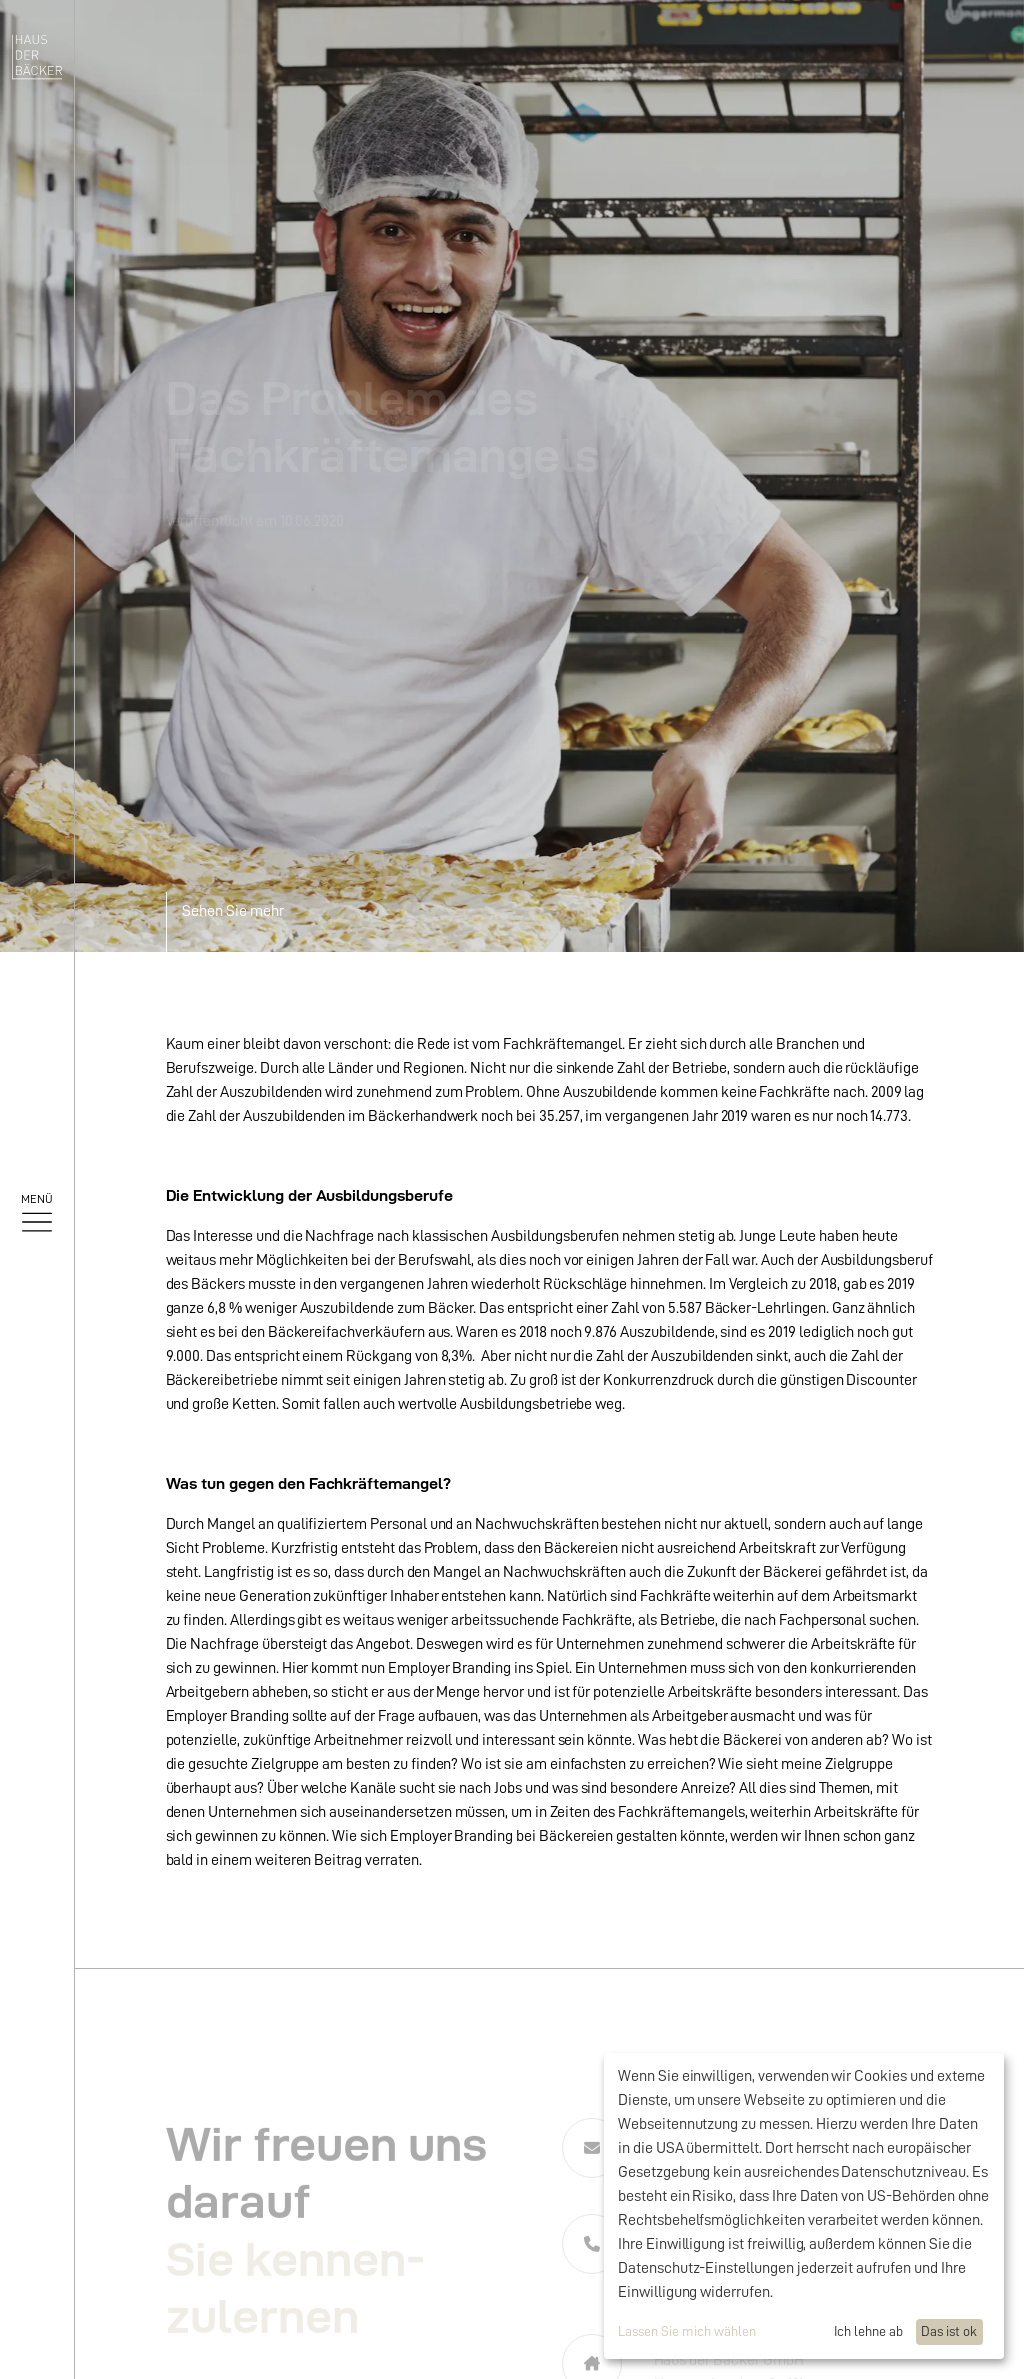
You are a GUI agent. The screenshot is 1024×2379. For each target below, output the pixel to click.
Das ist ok (949, 2331)
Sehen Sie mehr (233, 911)
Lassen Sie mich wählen (687, 2331)
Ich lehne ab (868, 2331)
